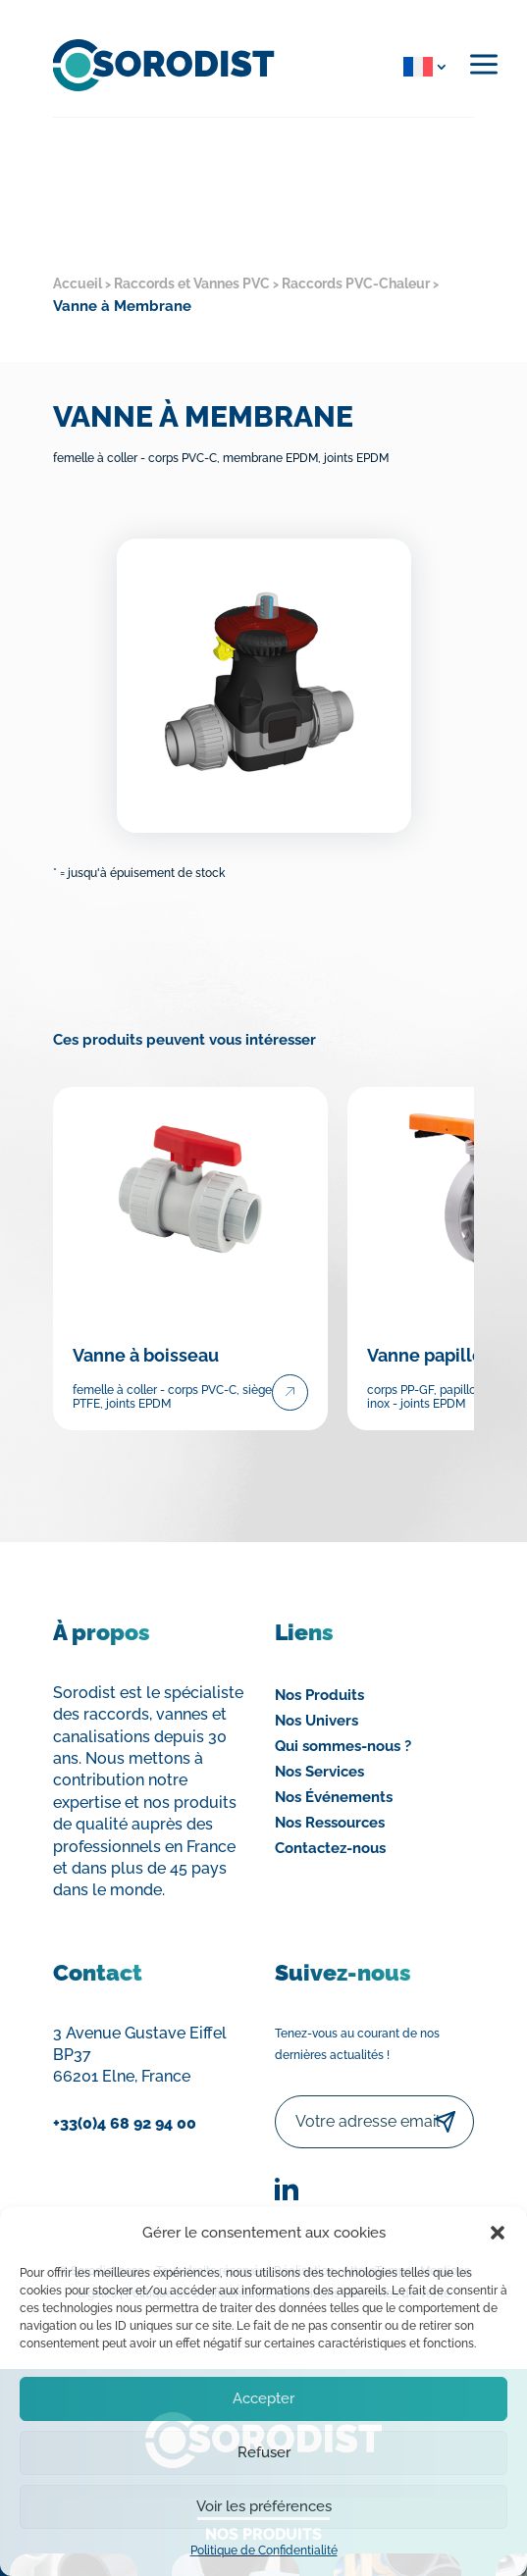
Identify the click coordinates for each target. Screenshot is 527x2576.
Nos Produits (319, 1695)
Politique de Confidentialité (264, 2550)
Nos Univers (316, 1720)
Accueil (77, 283)
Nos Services (319, 1771)
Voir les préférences (264, 2506)
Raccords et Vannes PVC (192, 283)
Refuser (263, 2452)
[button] (497, 2232)
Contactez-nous (330, 1848)
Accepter (263, 2398)
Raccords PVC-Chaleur (356, 283)
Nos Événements (334, 1797)
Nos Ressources (330, 1822)
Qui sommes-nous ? (343, 1746)
